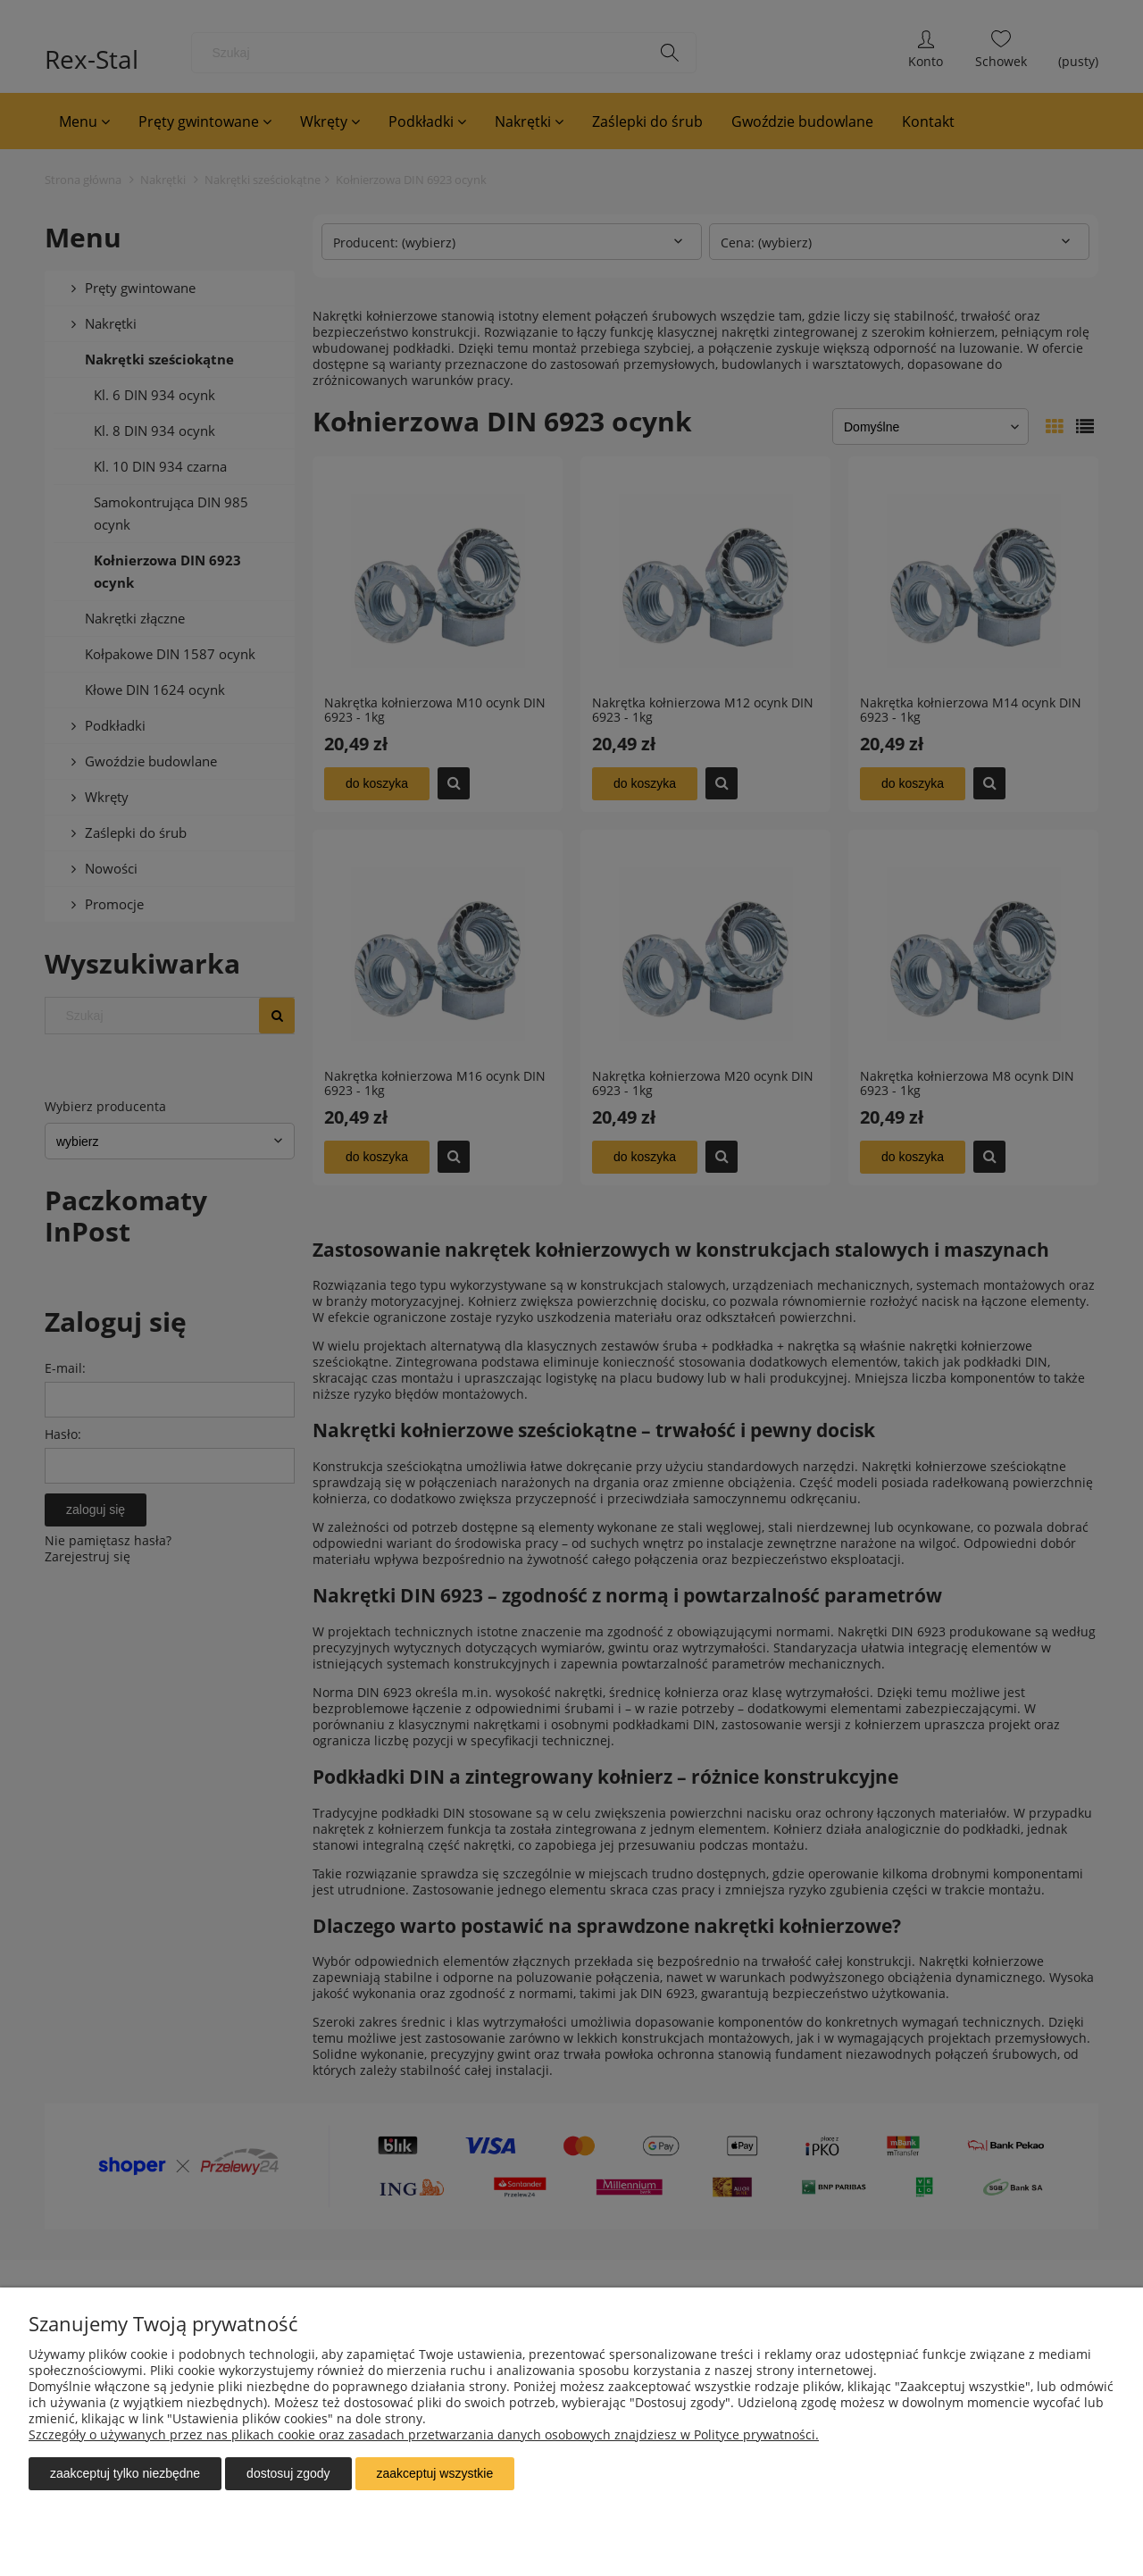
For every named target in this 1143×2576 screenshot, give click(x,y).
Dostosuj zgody (288, 2473)
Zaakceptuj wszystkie (435, 2473)
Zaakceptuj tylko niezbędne (125, 2473)
